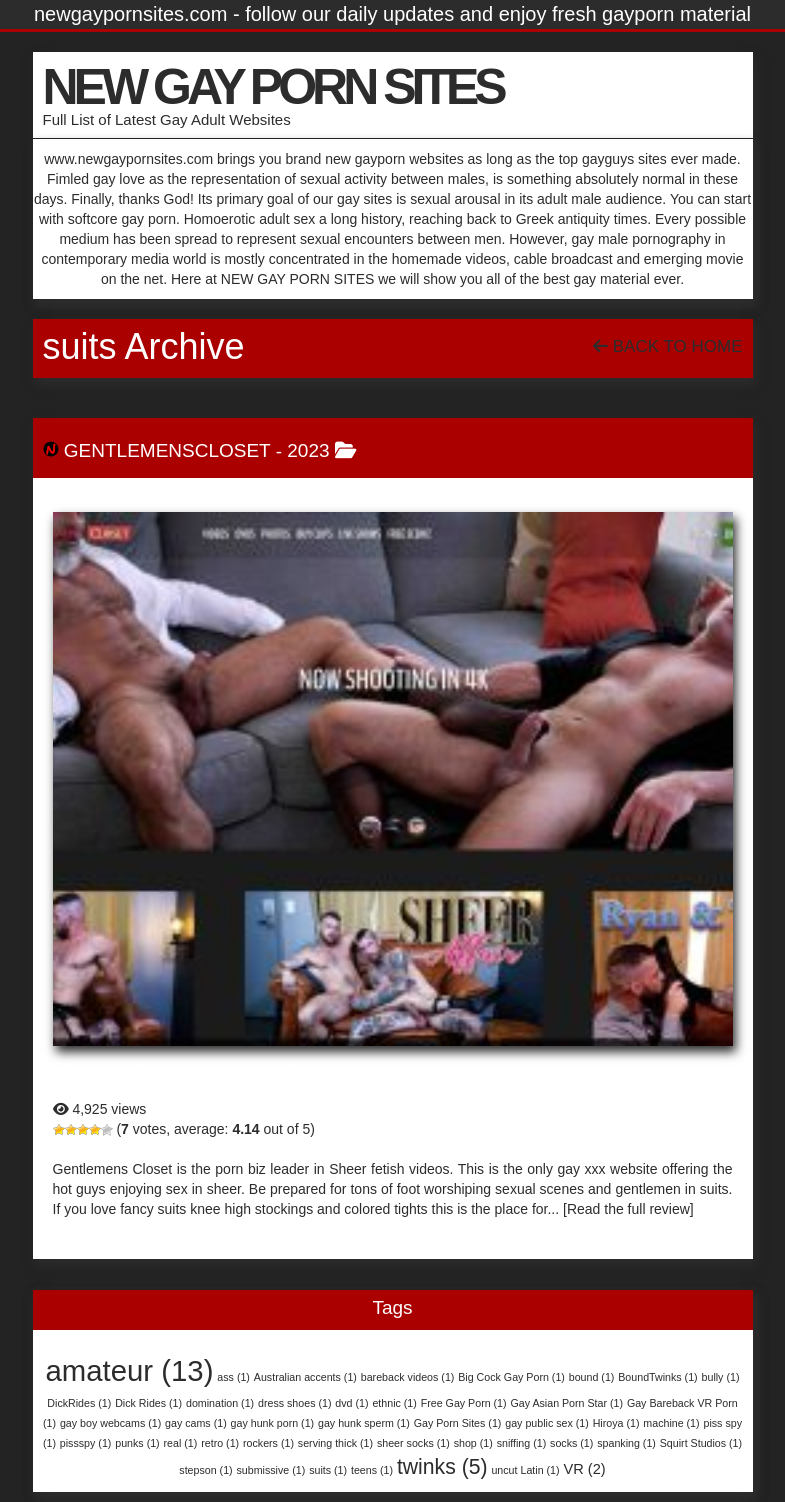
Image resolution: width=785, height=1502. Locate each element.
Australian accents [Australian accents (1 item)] (305, 1377)
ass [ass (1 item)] (233, 1377)
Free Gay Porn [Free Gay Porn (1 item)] (464, 1403)
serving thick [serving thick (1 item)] (335, 1443)
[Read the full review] (628, 1209)
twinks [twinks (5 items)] (442, 1466)
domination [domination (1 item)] (220, 1403)
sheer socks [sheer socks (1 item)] (413, 1443)
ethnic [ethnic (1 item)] (394, 1403)
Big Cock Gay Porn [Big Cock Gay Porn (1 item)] (511, 1377)
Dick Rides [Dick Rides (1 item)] (148, 1403)
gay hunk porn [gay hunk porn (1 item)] (273, 1423)
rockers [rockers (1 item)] (268, 1443)
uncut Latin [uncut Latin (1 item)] (525, 1470)
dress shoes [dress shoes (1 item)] (294, 1403)
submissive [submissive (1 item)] (271, 1470)
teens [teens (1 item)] (372, 1470)
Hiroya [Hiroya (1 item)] (616, 1423)
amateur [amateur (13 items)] (130, 1370)
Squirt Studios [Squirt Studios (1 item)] (701, 1443)
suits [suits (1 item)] (328, 1470)
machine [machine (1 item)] (671, 1423)
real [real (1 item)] (181, 1443)
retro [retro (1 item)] (220, 1443)
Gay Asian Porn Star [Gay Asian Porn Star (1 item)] (566, 1403)
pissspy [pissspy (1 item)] (86, 1443)
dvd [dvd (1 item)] (351, 1403)
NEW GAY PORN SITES (273, 87)
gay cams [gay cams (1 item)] (196, 1423)
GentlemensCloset (167, 450)
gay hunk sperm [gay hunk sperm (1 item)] (364, 1423)
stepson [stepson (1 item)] (205, 1470)
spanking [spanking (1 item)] (626, 1443)
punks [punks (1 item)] (137, 1443)
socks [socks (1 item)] (571, 1443)
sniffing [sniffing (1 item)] (522, 1443)
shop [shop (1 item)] (473, 1443)
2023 (308, 450)
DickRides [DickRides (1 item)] (79, 1403)
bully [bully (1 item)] (721, 1377)
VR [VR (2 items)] (584, 1469)
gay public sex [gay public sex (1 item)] (547, 1423)
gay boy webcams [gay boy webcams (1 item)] (110, 1423)
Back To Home (667, 346)
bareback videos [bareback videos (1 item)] (408, 1377)
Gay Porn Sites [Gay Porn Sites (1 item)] (458, 1423)
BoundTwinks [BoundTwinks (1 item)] (657, 1377)
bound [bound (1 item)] (592, 1377)
